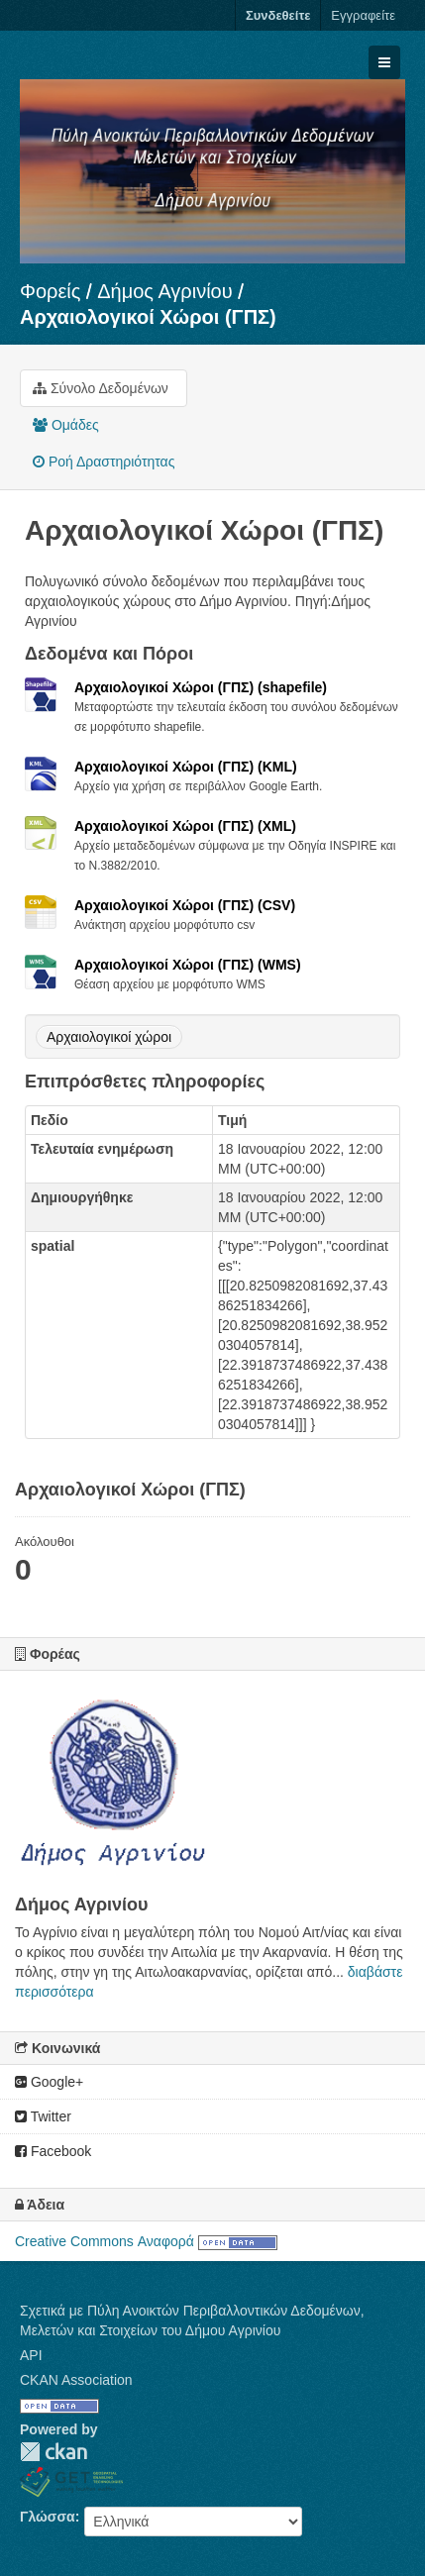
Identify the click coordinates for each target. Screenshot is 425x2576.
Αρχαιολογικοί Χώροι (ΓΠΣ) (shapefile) (200, 687)
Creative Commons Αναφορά (104, 2241)
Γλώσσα (47, 2516)
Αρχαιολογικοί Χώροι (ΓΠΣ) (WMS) (187, 965)
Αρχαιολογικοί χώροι (109, 1037)
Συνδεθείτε (278, 15)
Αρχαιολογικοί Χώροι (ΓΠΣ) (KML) (185, 766)
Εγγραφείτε (363, 15)
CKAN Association (76, 2380)
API (31, 2355)
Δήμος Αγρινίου (165, 291)
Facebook (53, 2151)
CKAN (53, 2451)
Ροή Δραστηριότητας (103, 461)
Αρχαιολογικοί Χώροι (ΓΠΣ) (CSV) (184, 905)
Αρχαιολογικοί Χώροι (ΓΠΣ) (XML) (185, 826)
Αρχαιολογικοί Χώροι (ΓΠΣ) (148, 317)
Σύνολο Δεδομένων (100, 388)
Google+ (49, 2082)
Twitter (43, 2116)
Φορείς (50, 291)
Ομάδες (66, 425)
